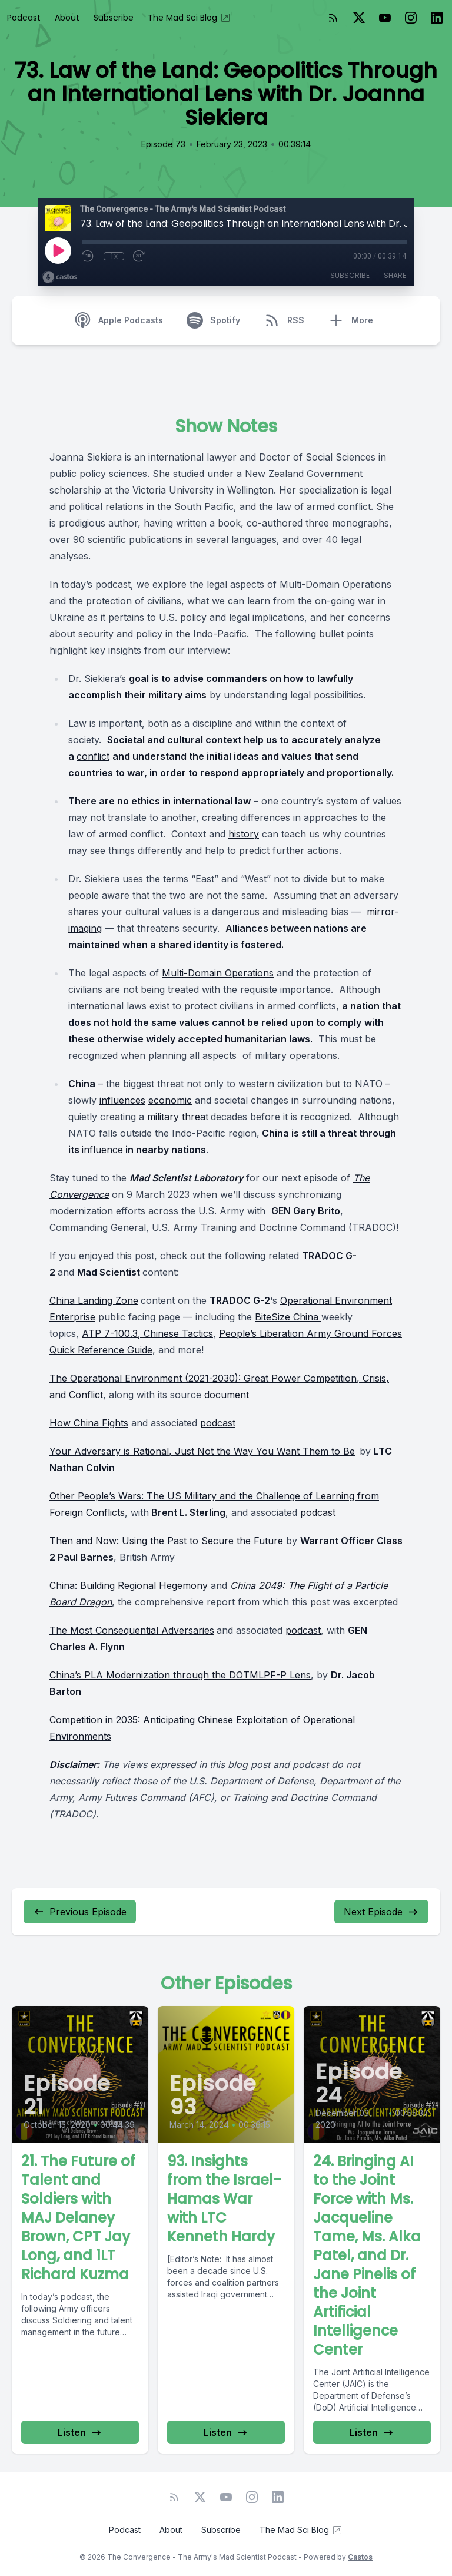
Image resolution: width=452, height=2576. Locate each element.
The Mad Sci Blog (189, 18)
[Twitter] (359, 17)
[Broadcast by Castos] (59, 277)
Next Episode (381, 1912)
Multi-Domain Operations (218, 973)
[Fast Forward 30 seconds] (139, 256)
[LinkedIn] (436, 17)
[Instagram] (410, 17)
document (226, 1394)
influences (122, 1100)
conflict (93, 756)
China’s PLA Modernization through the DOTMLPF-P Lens (180, 1675)
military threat (177, 1117)
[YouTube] (385, 17)
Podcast (24, 18)
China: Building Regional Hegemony (128, 1585)
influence (102, 1149)
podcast (217, 1423)
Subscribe (114, 18)
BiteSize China (288, 1317)
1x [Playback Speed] (114, 256)
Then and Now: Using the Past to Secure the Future (166, 1541)
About (67, 18)
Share (395, 275)
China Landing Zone (93, 1300)
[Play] (58, 250)
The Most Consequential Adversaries (131, 1630)
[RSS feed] (333, 17)
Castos (360, 2556)
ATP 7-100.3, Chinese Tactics (147, 1333)
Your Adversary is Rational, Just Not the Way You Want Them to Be (202, 1451)
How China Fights (88, 1423)
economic (170, 1100)
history (243, 834)
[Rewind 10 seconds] (88, 256)
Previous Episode (80, 1912)
